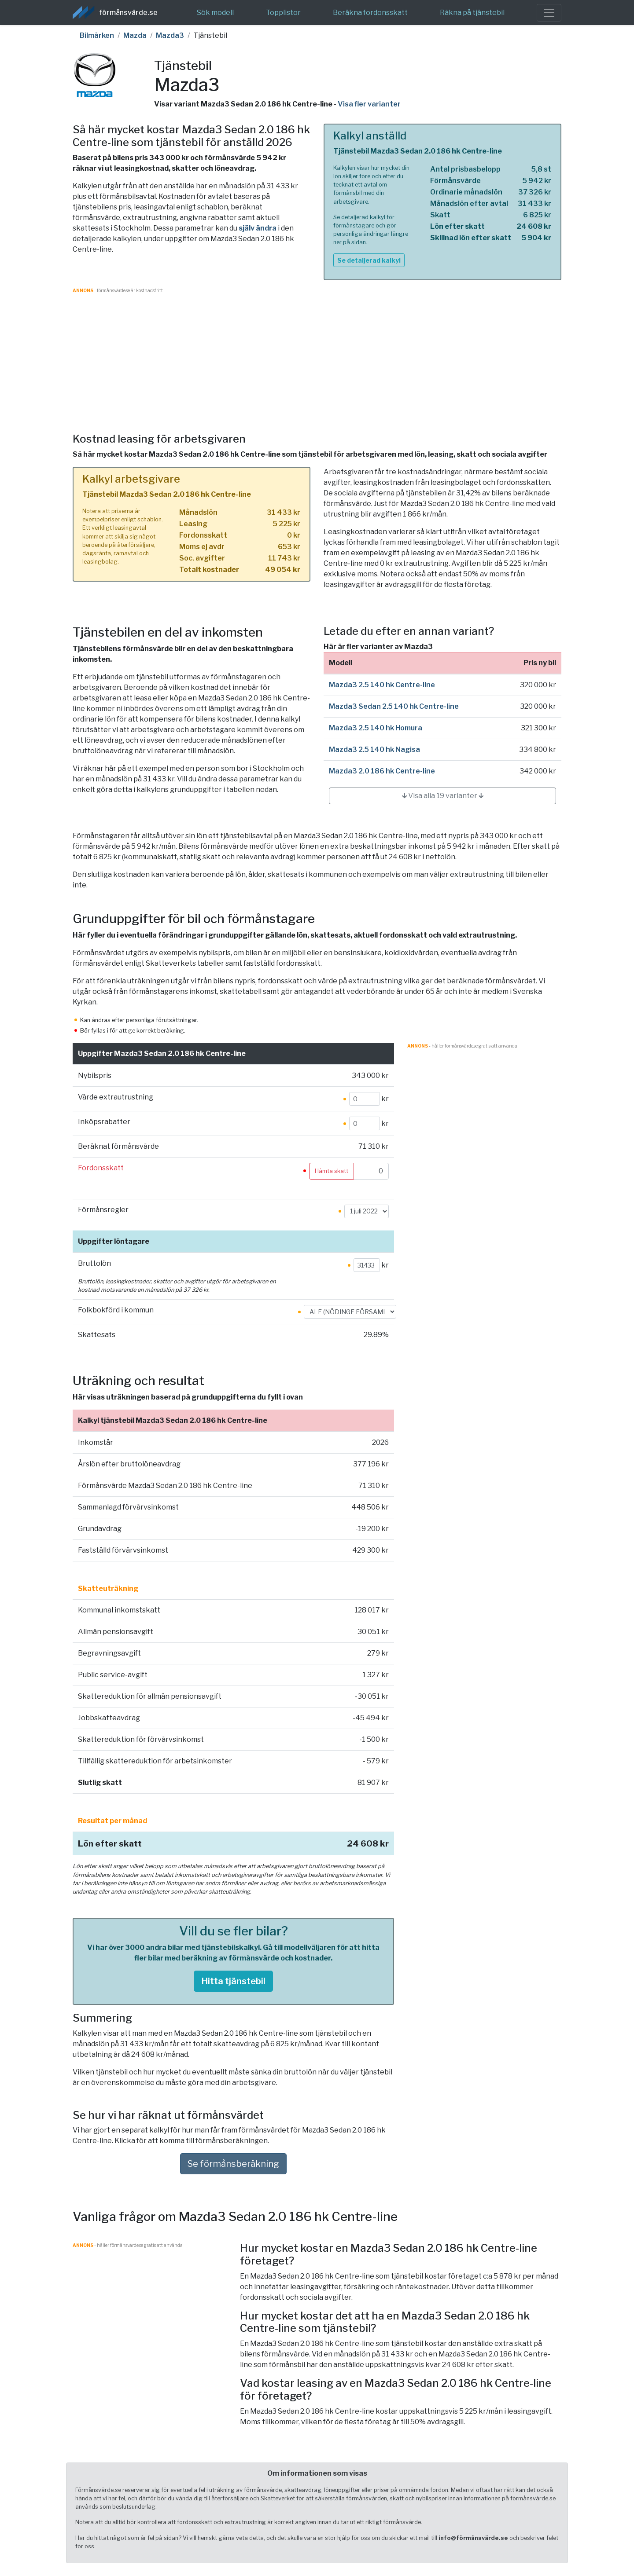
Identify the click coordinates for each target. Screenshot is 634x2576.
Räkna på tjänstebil (472, 12)
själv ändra (257, 228)
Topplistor (283, 12)
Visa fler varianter (369, 104)
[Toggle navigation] (549, 13)
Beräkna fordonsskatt (370, 12)
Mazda (135, 35)
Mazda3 (170, 35)
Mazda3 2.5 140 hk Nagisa (374, 749)
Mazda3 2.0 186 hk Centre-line (382, 771)
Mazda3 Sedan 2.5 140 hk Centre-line (394, 706)
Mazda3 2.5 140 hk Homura (375, 728)
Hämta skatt (331, 1171)
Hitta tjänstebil (233, 1981)
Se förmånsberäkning (233, 2163)
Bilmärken (97, 35)
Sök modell (215, 12)
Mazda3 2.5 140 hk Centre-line (382, 685)
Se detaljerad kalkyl (369, 260)
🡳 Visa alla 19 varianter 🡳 (442, 795)
